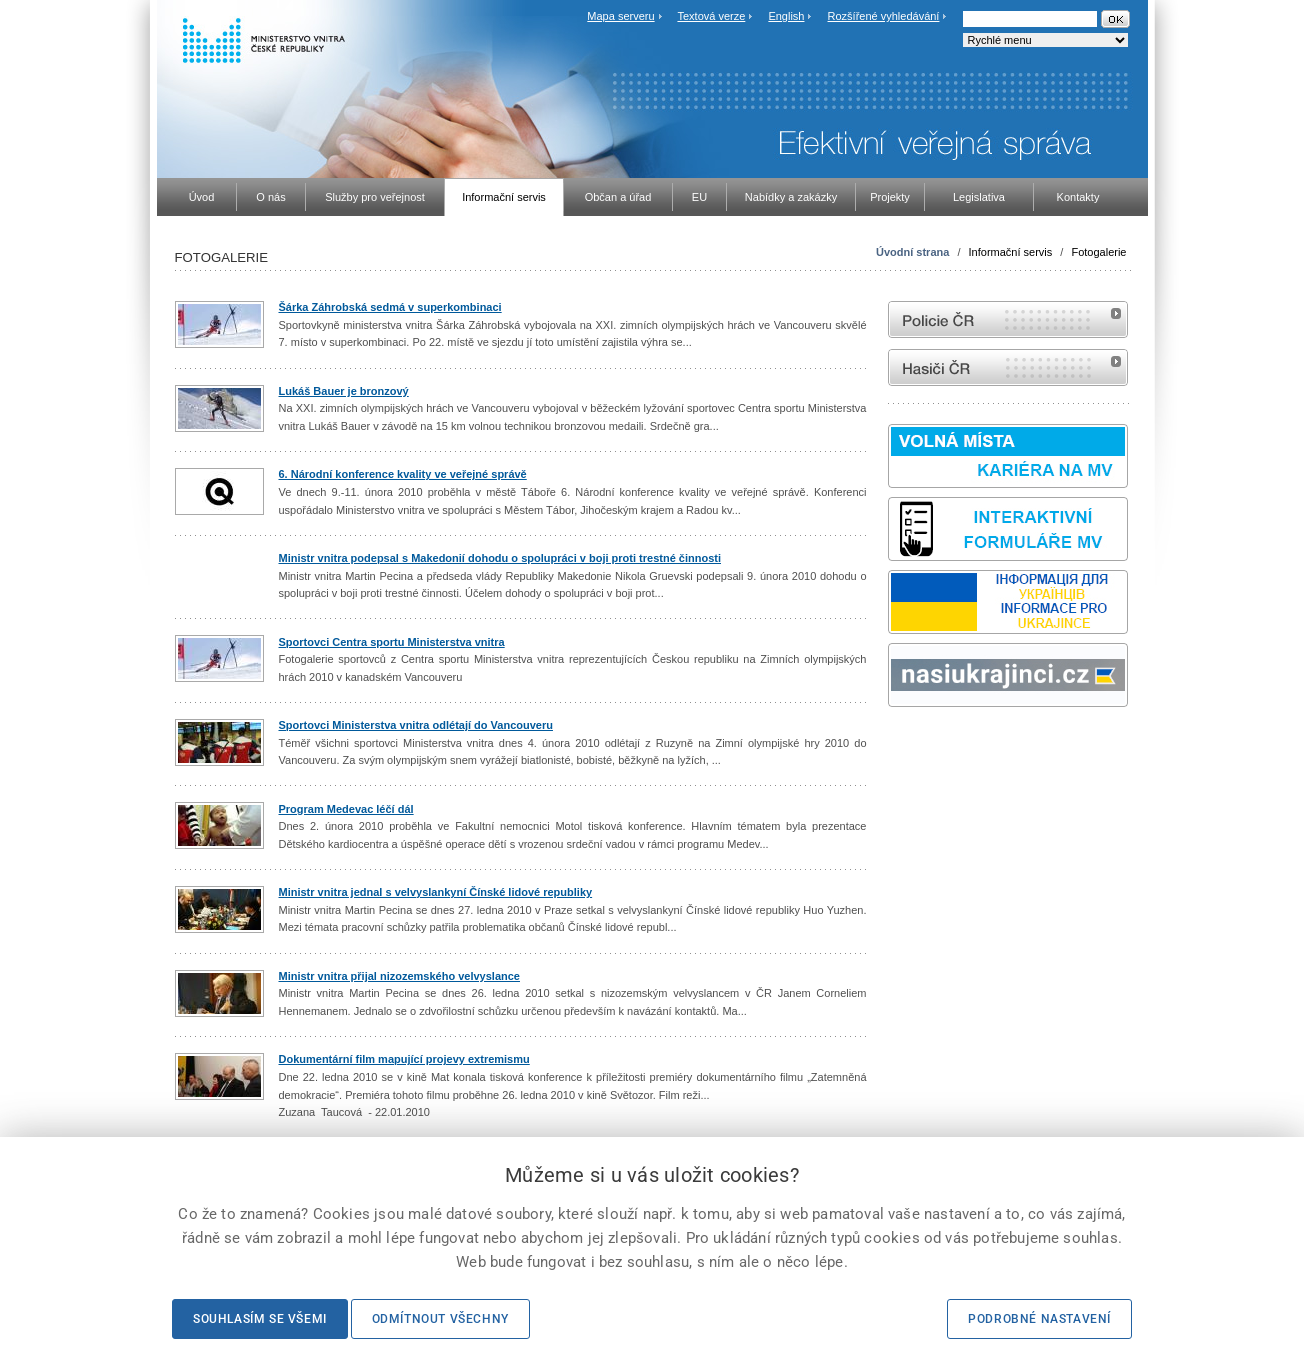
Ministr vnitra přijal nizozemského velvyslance (399, 976)
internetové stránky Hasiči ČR (1008, 367)
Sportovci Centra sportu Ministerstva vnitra (392, 642)
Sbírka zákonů (891, 744)
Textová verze (711, 16)
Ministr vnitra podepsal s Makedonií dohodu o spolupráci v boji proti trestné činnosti (500, 558)
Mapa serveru (620, 16)
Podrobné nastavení (1039, 1319)
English (786, 16)
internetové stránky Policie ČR (1008, 319)
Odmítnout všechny (440, 1319)
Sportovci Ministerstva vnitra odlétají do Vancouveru (416, 725)
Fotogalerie (1098, 252)
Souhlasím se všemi (260, 1319)
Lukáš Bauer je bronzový (344, 391)
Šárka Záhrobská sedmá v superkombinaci (390, 307)
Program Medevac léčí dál (346, 809)
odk (898, 744)
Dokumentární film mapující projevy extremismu (404, 1059)
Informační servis (1011, 252)
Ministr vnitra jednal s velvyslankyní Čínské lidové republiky (436, 892)
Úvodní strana (912, 252)
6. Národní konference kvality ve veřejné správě (403, 474)
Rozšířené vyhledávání (884, 16)
